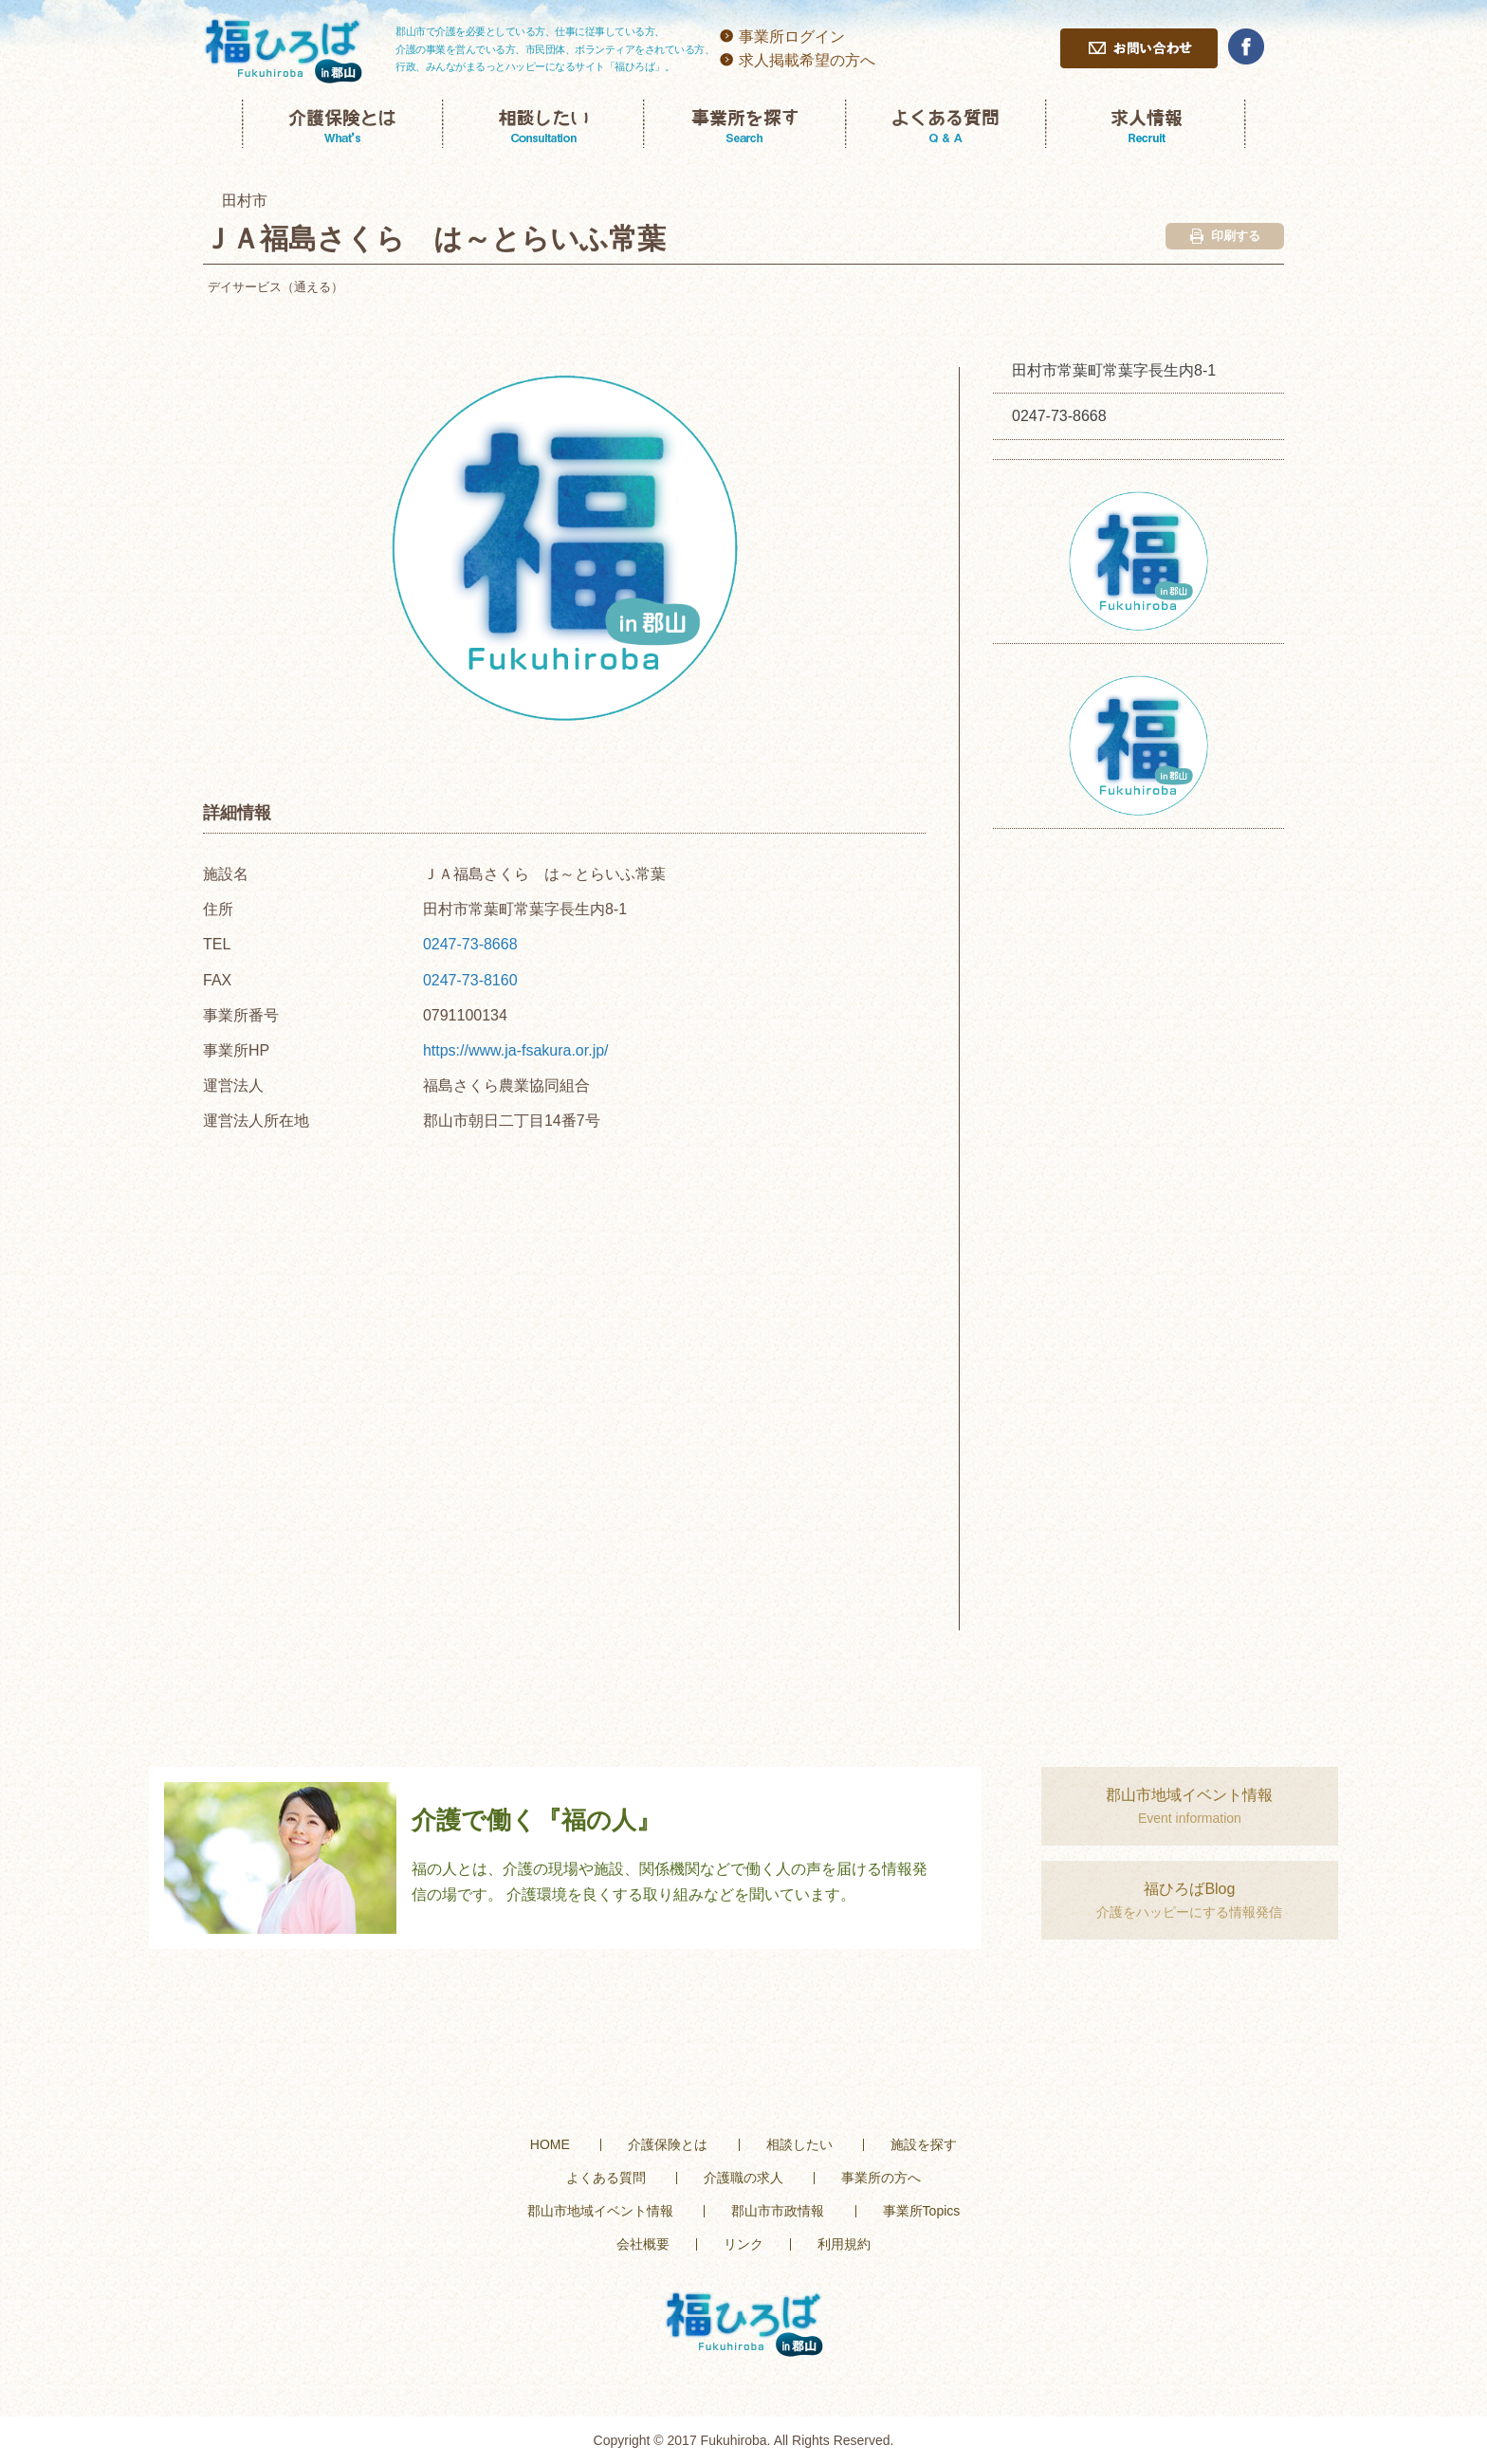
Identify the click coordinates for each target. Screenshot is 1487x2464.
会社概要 (643, 2244)
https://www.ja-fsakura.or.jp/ (516, 1050)
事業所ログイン (792, 36)
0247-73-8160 (470, 980)
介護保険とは (667, 2144)
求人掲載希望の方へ (807, 60)
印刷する (1225, 236)
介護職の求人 (743, 2177)
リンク (743, 2244)
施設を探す (923, 2144)
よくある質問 (606, 2177)
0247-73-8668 (470, 944)
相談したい (799, 2144)
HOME (550, 2144)
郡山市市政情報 (777, 2210)
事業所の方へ (881, 2177)
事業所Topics (922, 2210)
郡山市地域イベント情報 (600, 2210)
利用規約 (844, 2244)
